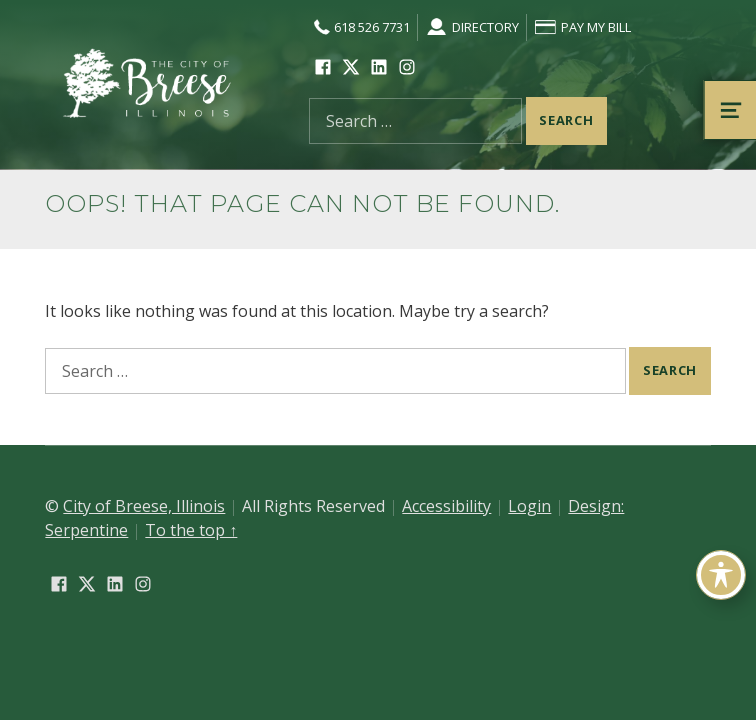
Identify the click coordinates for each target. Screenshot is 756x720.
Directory (471, 27)
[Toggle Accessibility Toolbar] (721, 575)
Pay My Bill (582, 27)
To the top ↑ (191, 530)
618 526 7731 (359, 27)
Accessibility (446, 506)
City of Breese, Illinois (144, 506)
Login (529, 506)
